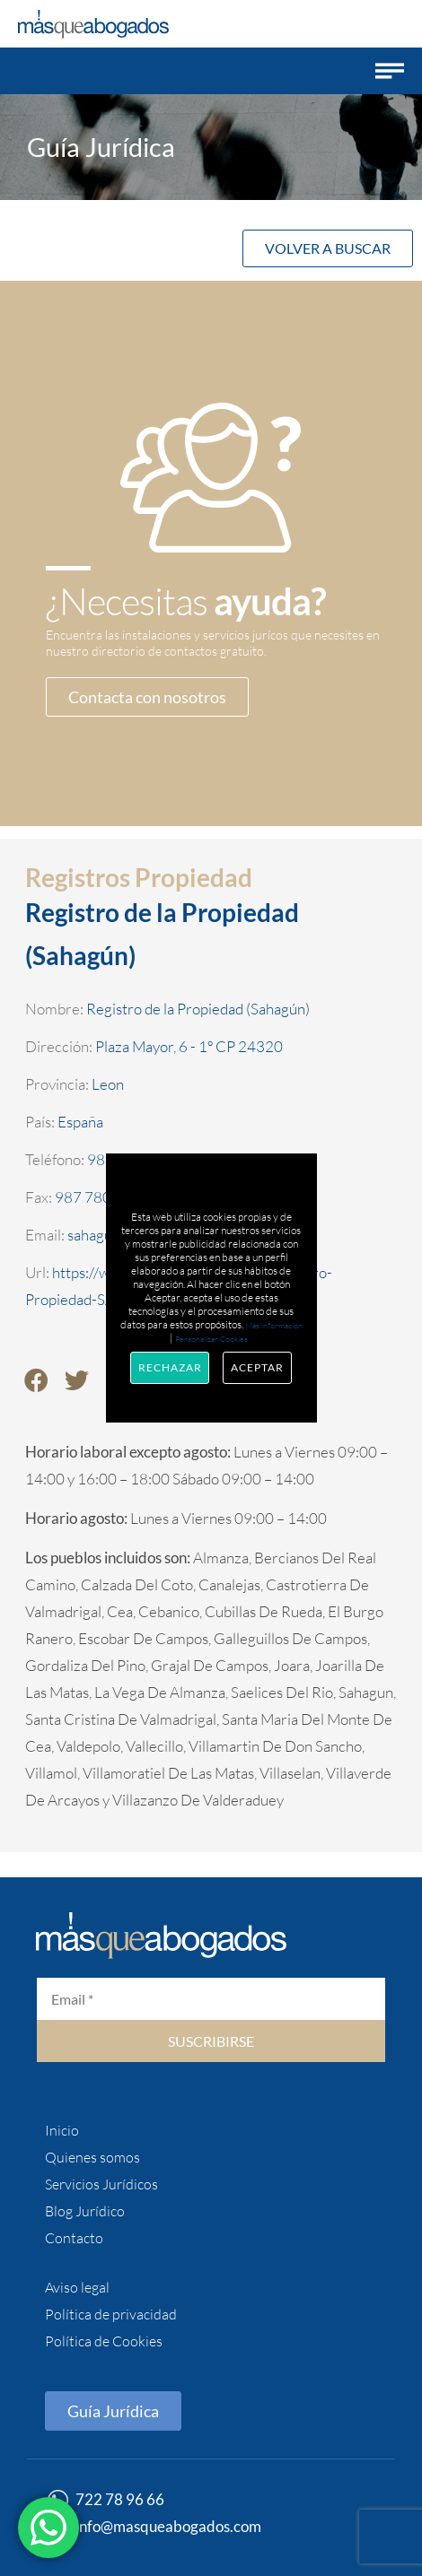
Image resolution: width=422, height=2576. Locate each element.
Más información (274, 1324)
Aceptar (257, 1367)
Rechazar (169, 1367)
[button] (389, 71)
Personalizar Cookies (211, 1338)
